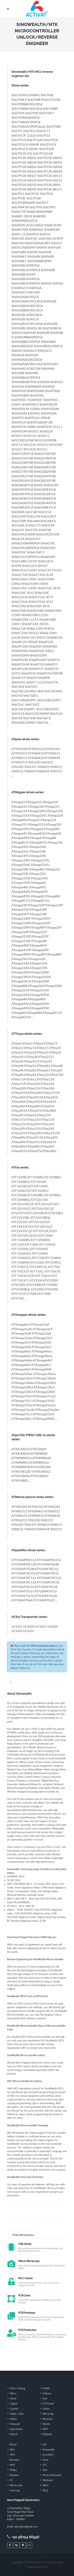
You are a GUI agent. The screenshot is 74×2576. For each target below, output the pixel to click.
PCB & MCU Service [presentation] (23, 2234)
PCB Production (27, 2330)
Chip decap (24, 2243)
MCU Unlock (25, 2278)
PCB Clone (24, 2295)
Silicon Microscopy (29, 2261)
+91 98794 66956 (23, 2537)
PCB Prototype (26, 2312)
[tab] (23, 2234)
